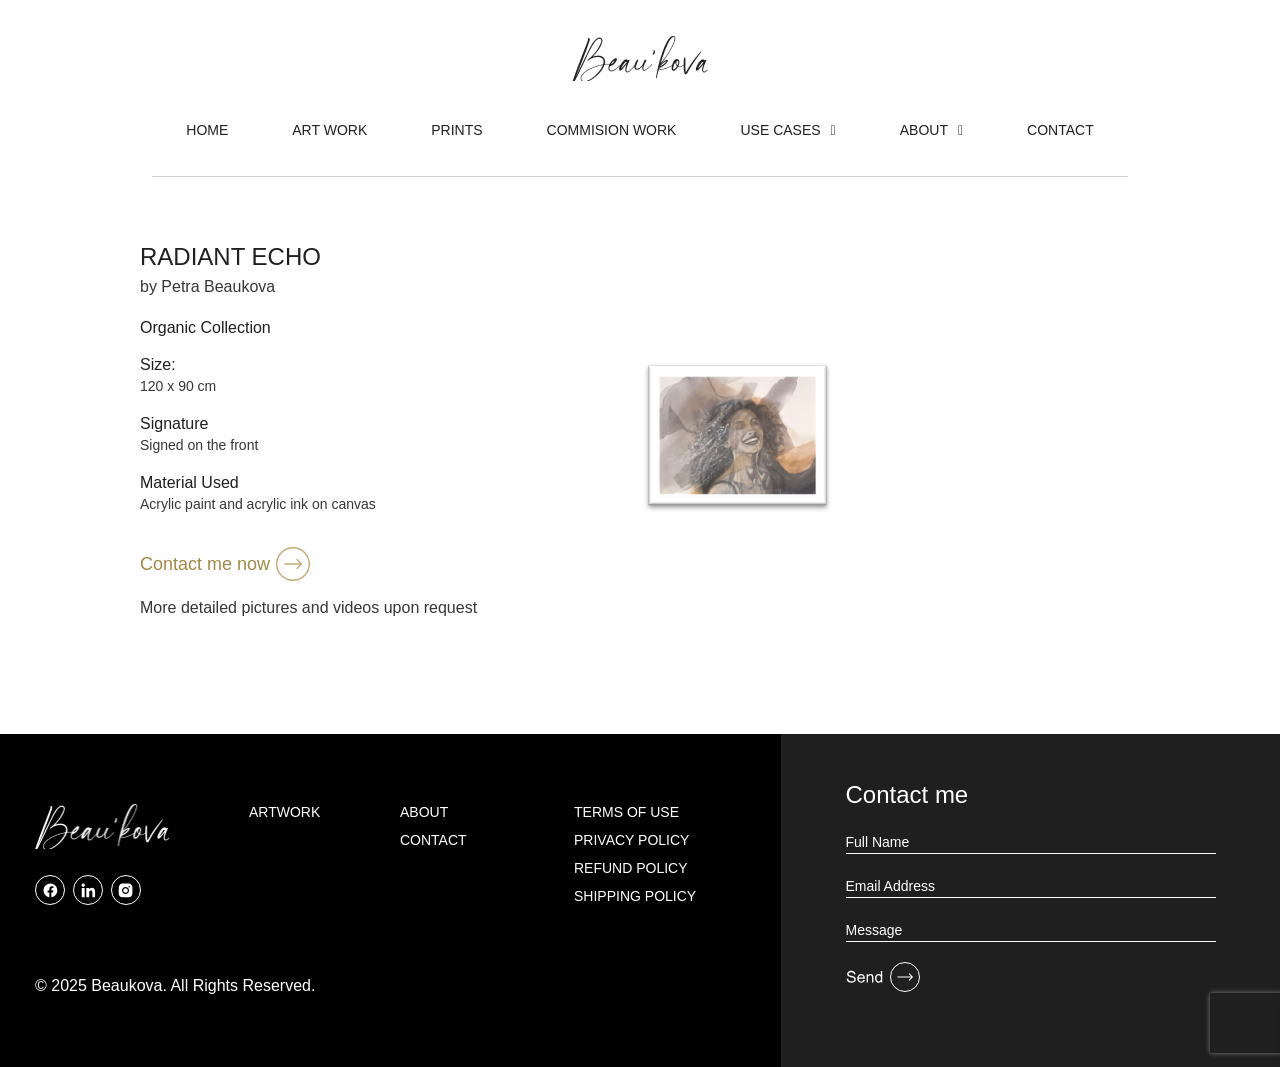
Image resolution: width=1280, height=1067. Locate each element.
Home (207, 130)
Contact (1060, 130)
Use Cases (787, 130)
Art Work (329, 130)
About (931, 130)
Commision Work (612, 130)
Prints (456, 130)
